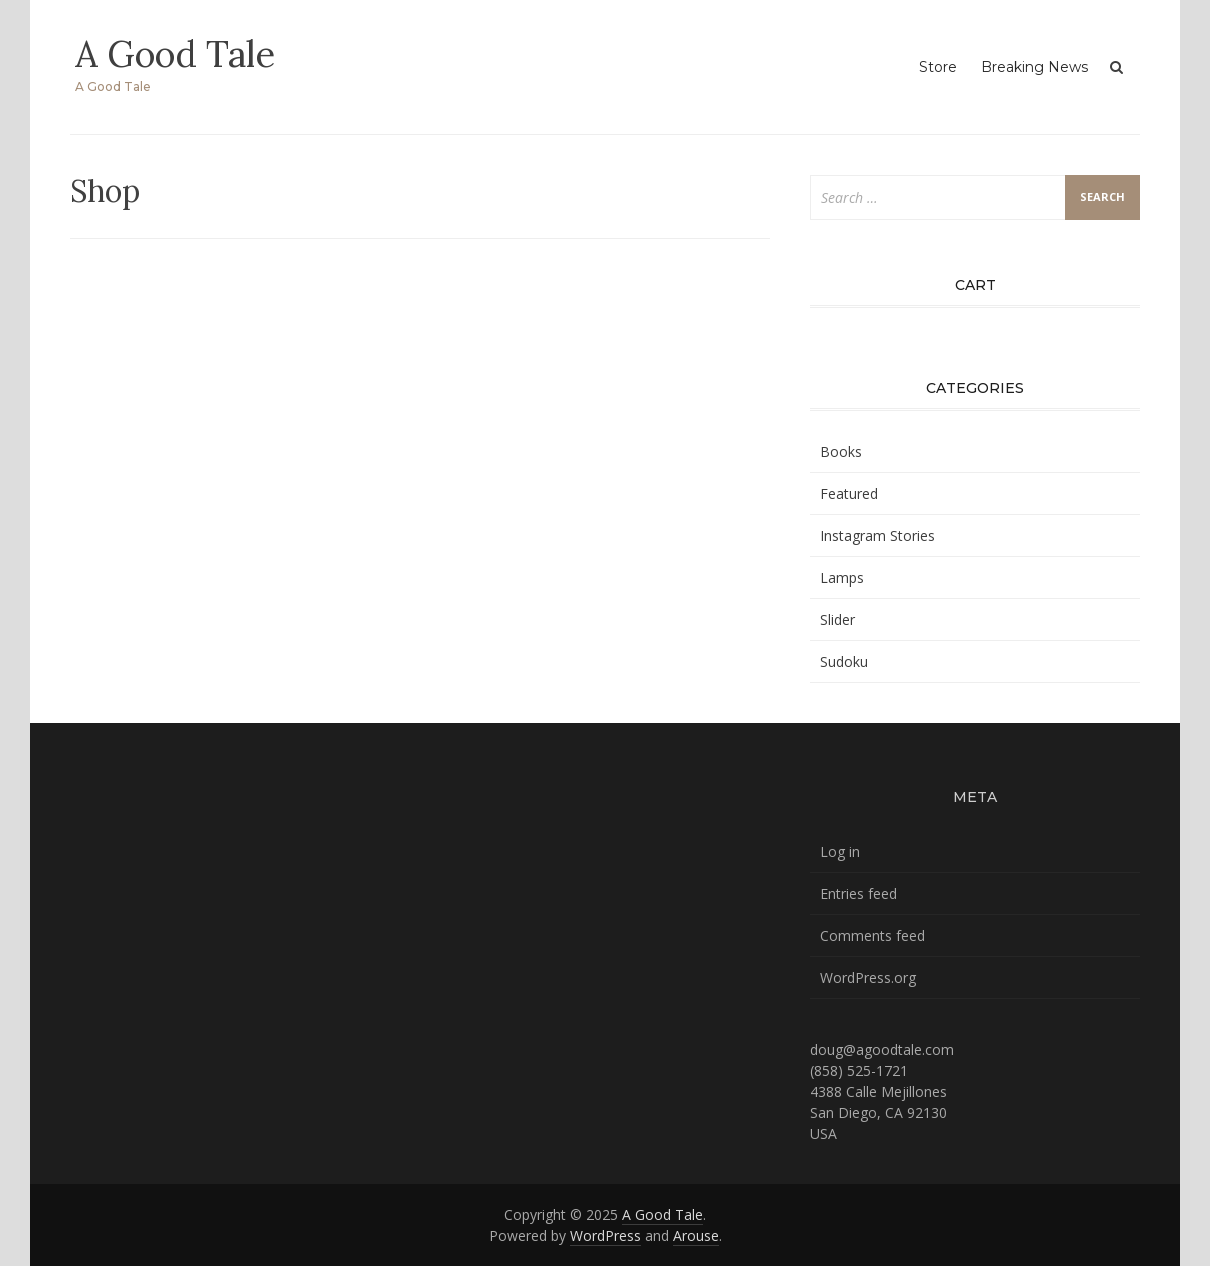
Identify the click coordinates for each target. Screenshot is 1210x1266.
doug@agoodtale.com (882, 1049)
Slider (837, 619)
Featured (849, 493)
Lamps (842, 577)
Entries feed (858, 893)
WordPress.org (868, 977)
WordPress (605, 1235)
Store (938, 67)
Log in (840, 851)
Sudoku (844, 661)
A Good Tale (175, 54)
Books (841, 451)
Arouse (696, 1235)
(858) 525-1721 (859, 1070)
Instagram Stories (877, 535)
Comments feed (872, 935)
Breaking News (1034, 67)
